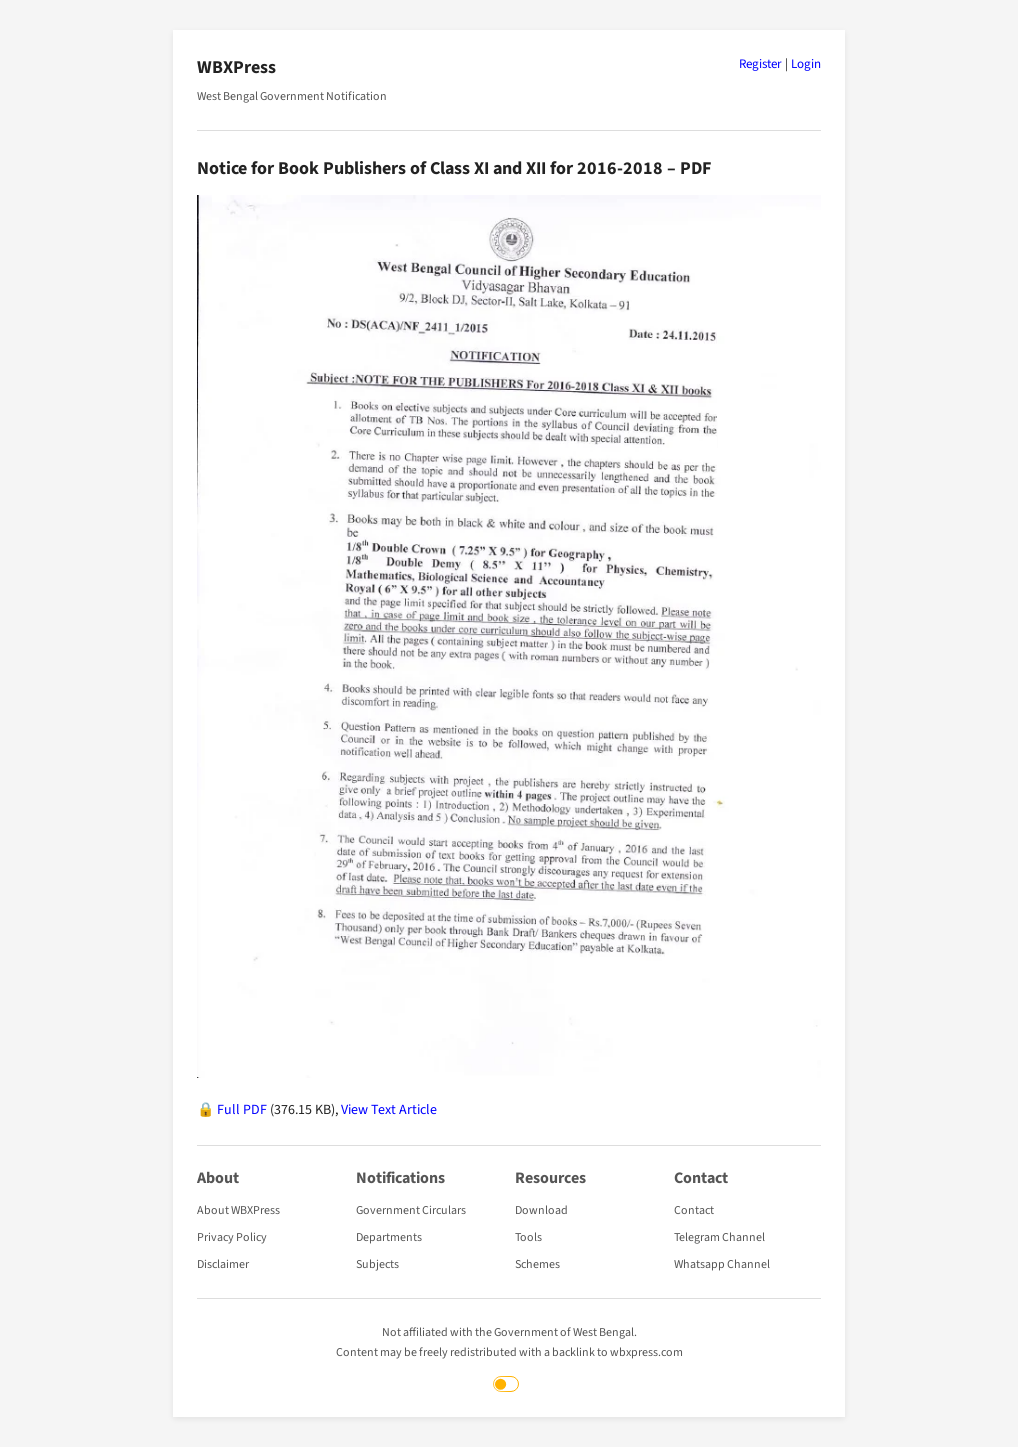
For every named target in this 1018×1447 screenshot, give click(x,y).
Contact (694, 1210)
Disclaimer (223, 1264)
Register (760, 64)
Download (541, 1210)
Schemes (537, 1264)
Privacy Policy (232, 1237)
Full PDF (242, 1110)
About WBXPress (238, 1210)
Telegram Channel (719, 1237)
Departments (389, 1237)
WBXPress (236, 67)
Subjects (377, 1264)
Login (806, 64)
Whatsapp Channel (722, 1264)
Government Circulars (411, 1210)
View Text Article (389, 1110)
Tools (528, 1237)
